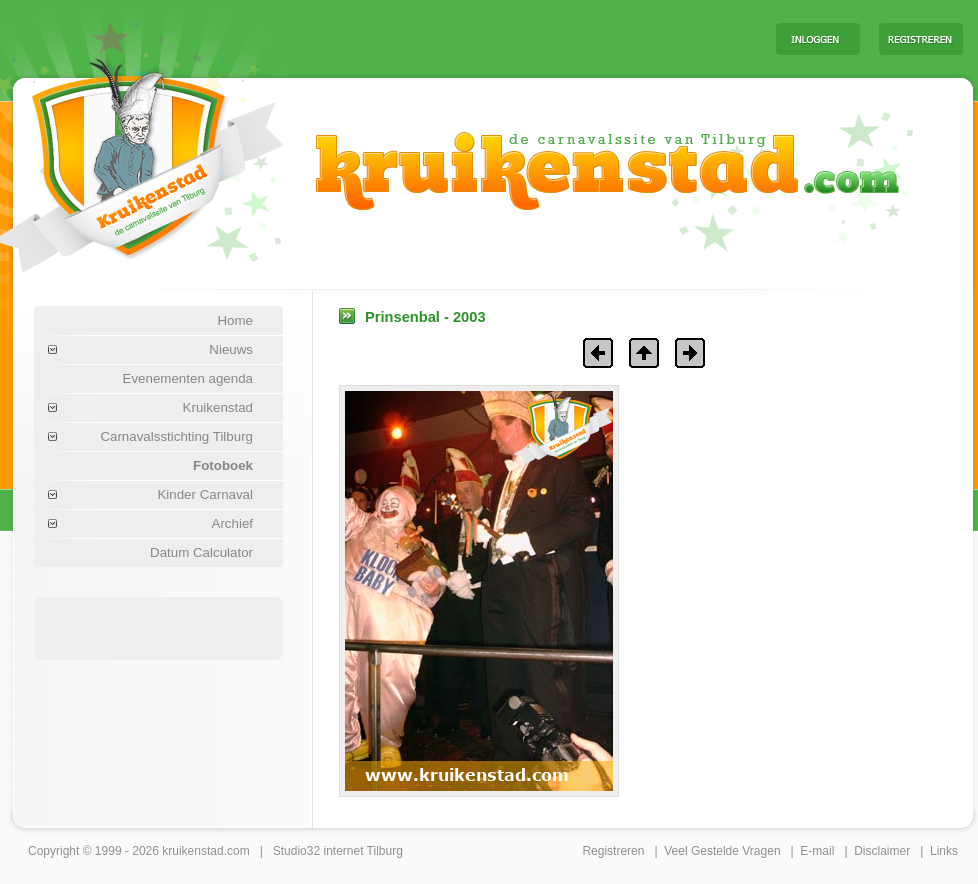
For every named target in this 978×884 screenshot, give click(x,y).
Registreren (613, 851)
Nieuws (231, 349)
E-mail (817, 851)
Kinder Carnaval (205, 494)
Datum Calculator (201, 552)
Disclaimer (882, 851)
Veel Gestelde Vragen (722, 851)
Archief (232, 523)
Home (235, 320)
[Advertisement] (159, 627)
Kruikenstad (218, 407)
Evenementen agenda (188, 378)
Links (944, 851)
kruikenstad (192, 851)
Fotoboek (223, 465)
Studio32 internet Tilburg (338, 851)
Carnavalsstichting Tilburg (176, 436)
